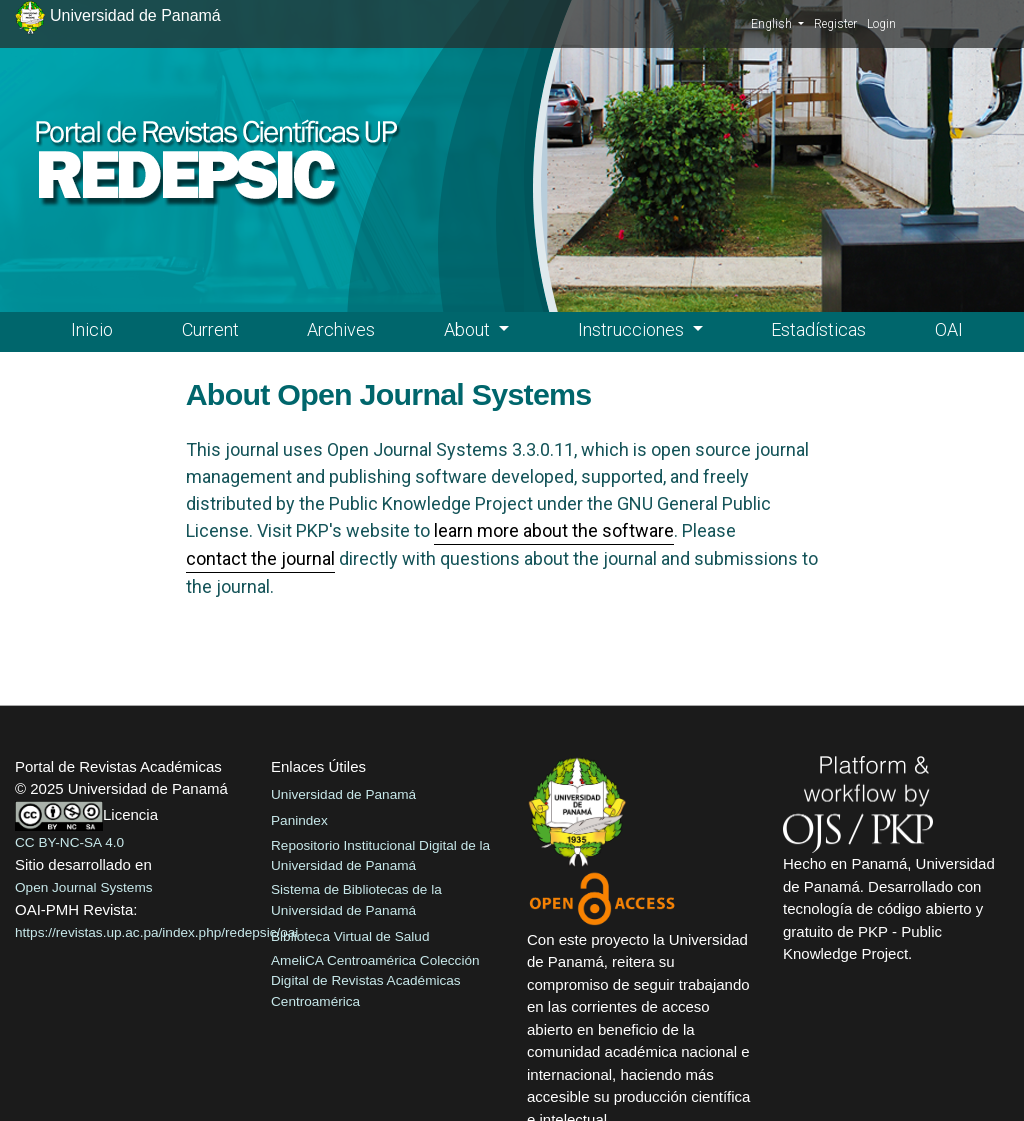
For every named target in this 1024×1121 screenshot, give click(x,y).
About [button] (469, 329)
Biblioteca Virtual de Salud (350, 936)
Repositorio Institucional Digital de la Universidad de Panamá (380, 855)
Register (835, 24)
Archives (341, 329)
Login (881, 24)
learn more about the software (554, 530)
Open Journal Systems (84, 887)
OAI (949, 329)
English (777, 23)
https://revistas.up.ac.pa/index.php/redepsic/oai (156, 932)
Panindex (299, 820)
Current (210, 329)
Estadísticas (818, 329)
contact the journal (260, 558)
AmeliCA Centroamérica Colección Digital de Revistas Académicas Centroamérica (375, 981)
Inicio (92, 329)
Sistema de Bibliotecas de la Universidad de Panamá (356, 899)
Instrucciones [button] (633, 329)
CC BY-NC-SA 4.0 (69, 842)
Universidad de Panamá (343, 794)
